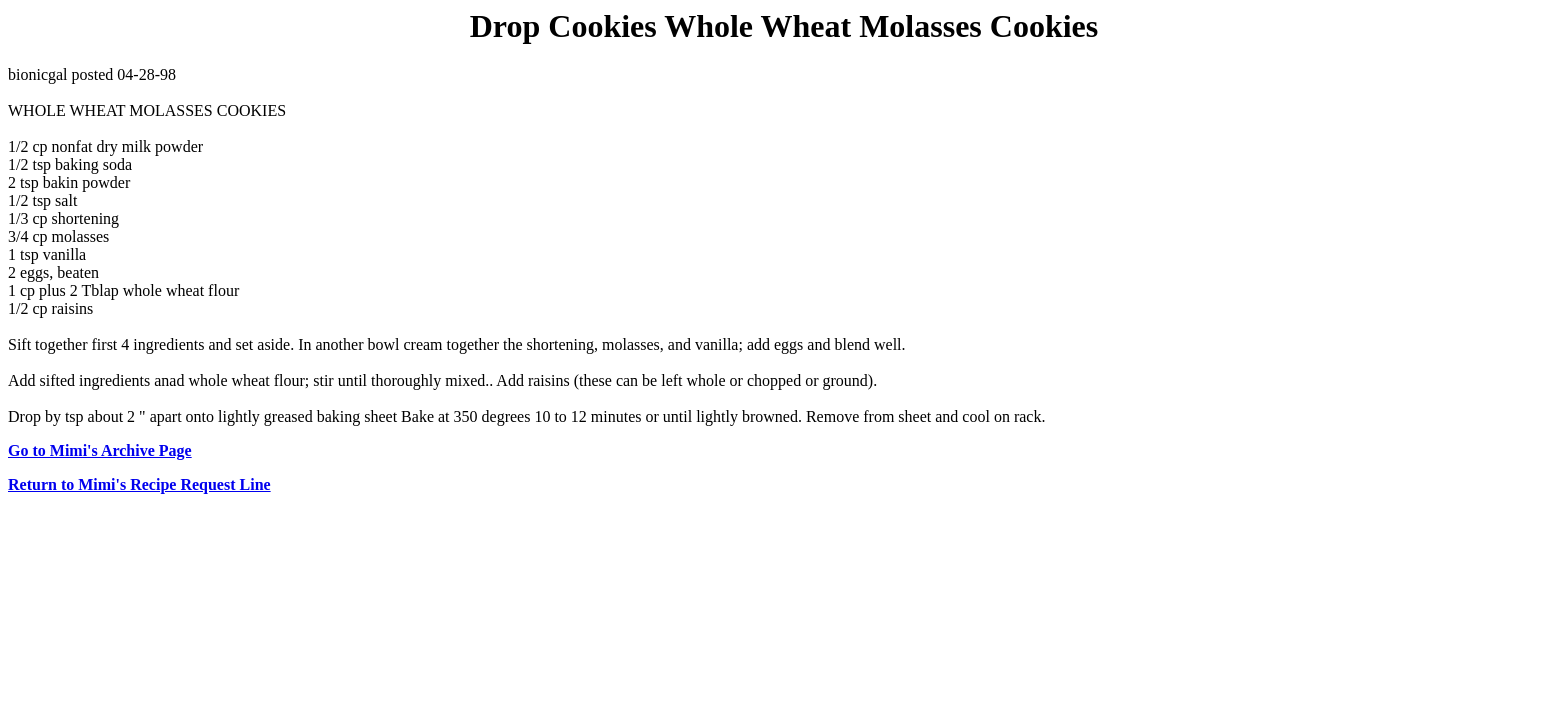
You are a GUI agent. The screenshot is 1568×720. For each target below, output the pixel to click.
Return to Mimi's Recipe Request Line (139, 484)
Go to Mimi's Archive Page (100, 450)
